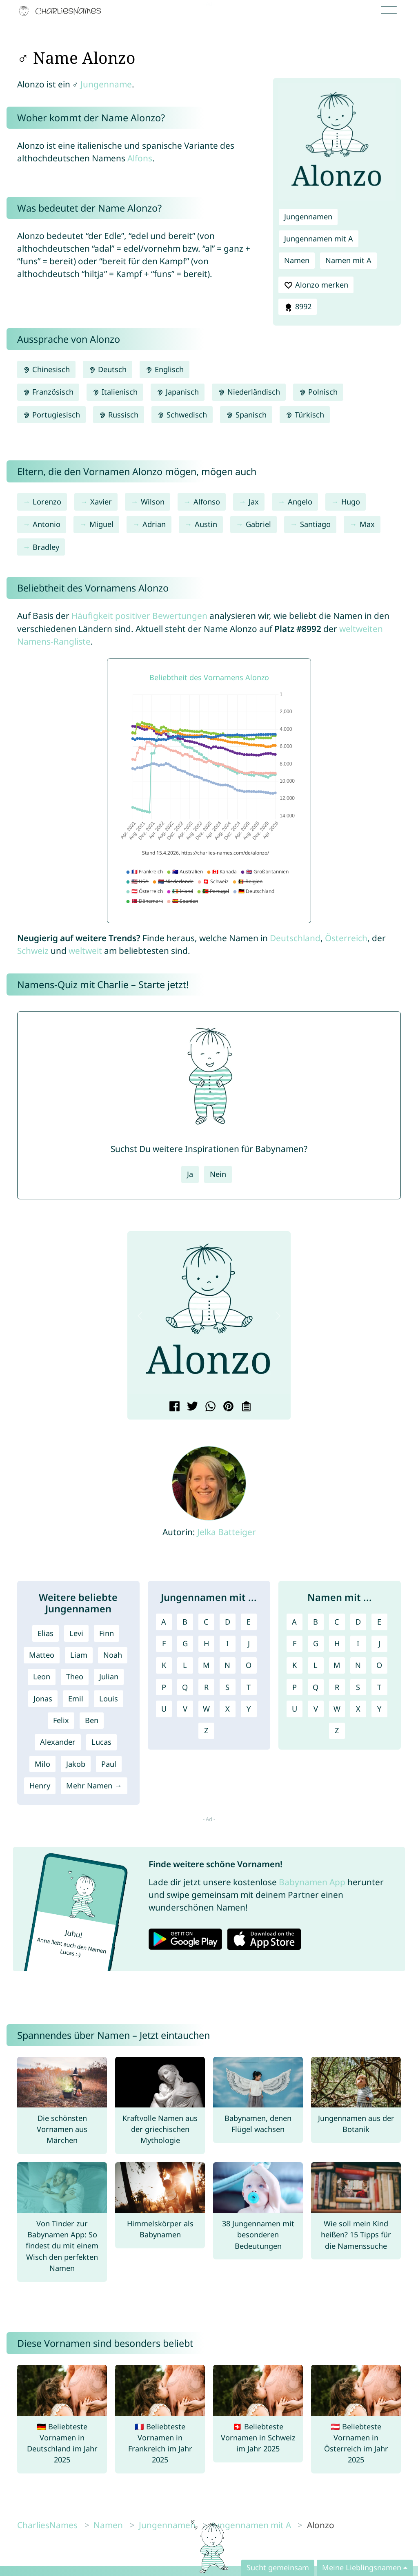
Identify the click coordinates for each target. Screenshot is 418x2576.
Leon (41, 1676)
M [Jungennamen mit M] (206, 1665)
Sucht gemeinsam (278, 2567)
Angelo (300, 502)
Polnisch (318, 392)
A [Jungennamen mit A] (163, 1622)
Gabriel (258, 524)
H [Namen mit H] (337, 1643)
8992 (297, 306)
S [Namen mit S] (358, 1687)
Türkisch (304, 415)
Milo (42, 1764)
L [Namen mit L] (316, 1665)
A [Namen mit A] (294, 1622)
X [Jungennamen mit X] (227, 1709)
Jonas (42, 1698)
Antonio (46, 524)
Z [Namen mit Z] (337, 1730)
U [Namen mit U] (294, 1709)
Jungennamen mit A (318, 238)
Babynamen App (312, 1882)
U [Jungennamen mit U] (164, 1709)
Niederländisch (249, 392)
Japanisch (177, 392)
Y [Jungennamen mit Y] (249, 1709)
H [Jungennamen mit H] (206, 1643)
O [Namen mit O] (379, 1665)
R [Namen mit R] (337, 1687)
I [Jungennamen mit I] (227, 1643)
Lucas (101, 1742)
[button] (140, 1316)
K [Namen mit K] (294, 1665)
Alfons (139, 158)
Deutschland (295, 938)
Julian (108, 1676)
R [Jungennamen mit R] (206, 1687)
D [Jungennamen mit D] (227, 1622)
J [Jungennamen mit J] (249, 1643)
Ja (190, 1174)
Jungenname (106, 84)
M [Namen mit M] (337, 1665)
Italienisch (115, 392)
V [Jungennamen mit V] (185, 1709)
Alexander (58, 1742)
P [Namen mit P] (294, 1687)
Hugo (350, 502)
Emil (75, 1698)
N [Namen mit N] (358, 1665)
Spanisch (246, 415)
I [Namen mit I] (358, 1643)
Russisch (118, 415)
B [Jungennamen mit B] (184, 1622)
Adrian (154, 524)
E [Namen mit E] (379, 1622)
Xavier (101, 502)
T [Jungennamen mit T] (249, 1687)
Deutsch (108, 369)
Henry (39, 1785)
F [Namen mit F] (294, 1643)
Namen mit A (348, 260)
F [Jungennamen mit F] (164, 1643)
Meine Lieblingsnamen (361, 2567)
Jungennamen (308, 216)
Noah (112, 1655)
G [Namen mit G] (315, 1643)
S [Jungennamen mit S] (227, 1687)
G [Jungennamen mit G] (185, 1643)
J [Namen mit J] (379, 1643)
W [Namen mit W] (337, 1709)
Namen (296, 260)
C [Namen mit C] (336, 1622)
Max (367, 524)
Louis (108, 1698)
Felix (61, 1720)
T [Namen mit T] (379, 1687)
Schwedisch (182, 415)
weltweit (85, 950)
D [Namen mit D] (358, 1622)
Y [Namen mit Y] (379, 1709)
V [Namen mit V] (316, 1709)
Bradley (46, 547)
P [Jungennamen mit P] (164, 1687)
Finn (106, 1633)
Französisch (48, 392)
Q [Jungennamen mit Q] (185, 1687)
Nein (218, 1174)
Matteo (41, 1655)
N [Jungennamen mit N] (227, 1665)
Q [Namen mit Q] (315, 1687)
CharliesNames (47, 2525)
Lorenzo (47, 502)
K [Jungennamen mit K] (164, 1665)
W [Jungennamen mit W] (206, 1709)
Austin (206, 524)
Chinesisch (46, 369)
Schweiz (33, 950)
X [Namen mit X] (358, 1709)
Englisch (164, 369)
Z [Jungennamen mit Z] (206, 1730)
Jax (254, 502)
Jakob (75, 1764)
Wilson (153, 502)
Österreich (346, 938)
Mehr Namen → (94, 1785)
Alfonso (206, 502)
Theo (74, 1676)
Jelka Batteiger (226, 1532)
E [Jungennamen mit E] (249, 1622)
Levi (76, 1633)
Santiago (315, 524)
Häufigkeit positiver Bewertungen (139, 615)
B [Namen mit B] (315, 1622)
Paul (108, 1764)
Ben (91, 1720)
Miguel (101, 524)
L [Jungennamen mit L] (185, 1665)
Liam (78, 1655)
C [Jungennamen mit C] (206, 1622)
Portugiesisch (51, 415)
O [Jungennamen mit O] (248, 1665)
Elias (45, 1633)
